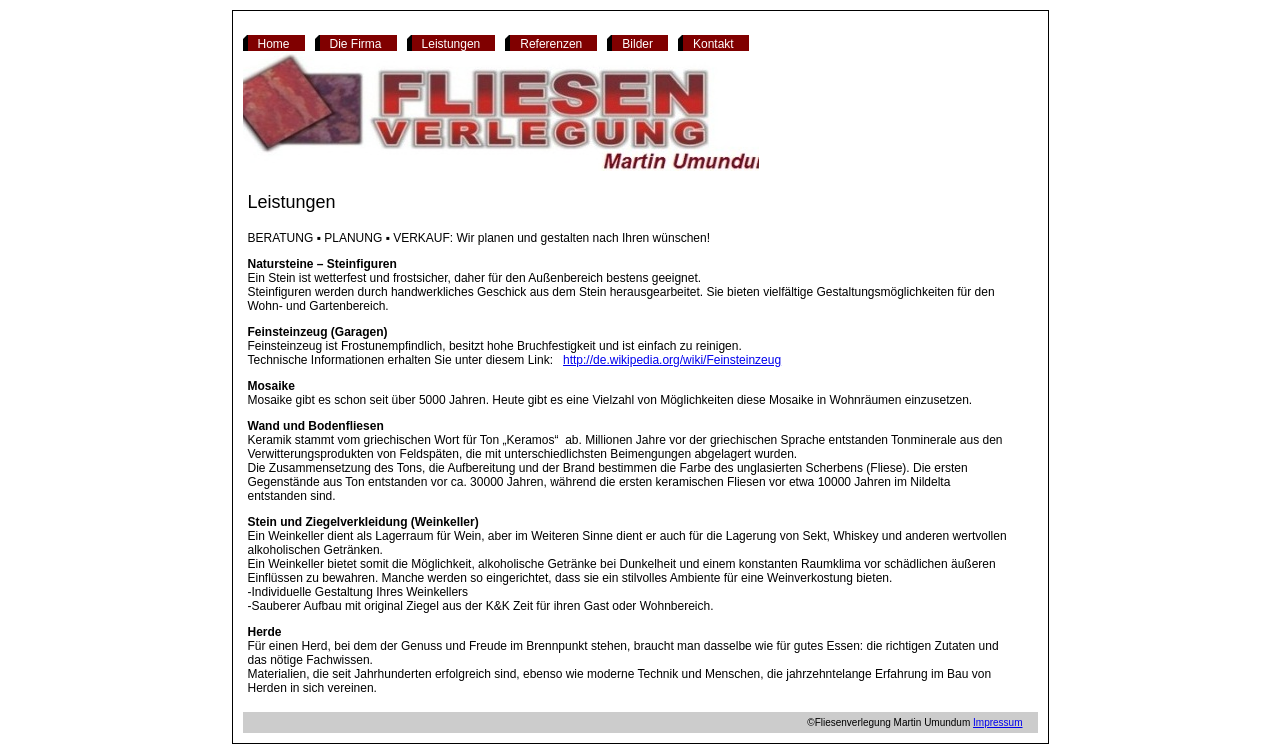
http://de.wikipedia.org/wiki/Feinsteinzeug (672, 360)
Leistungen (451, 44)
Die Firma (356, 44)
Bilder (637, 44)
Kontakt (713, 44)
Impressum (997, 722)
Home (274, 44)
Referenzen (551, 44)
